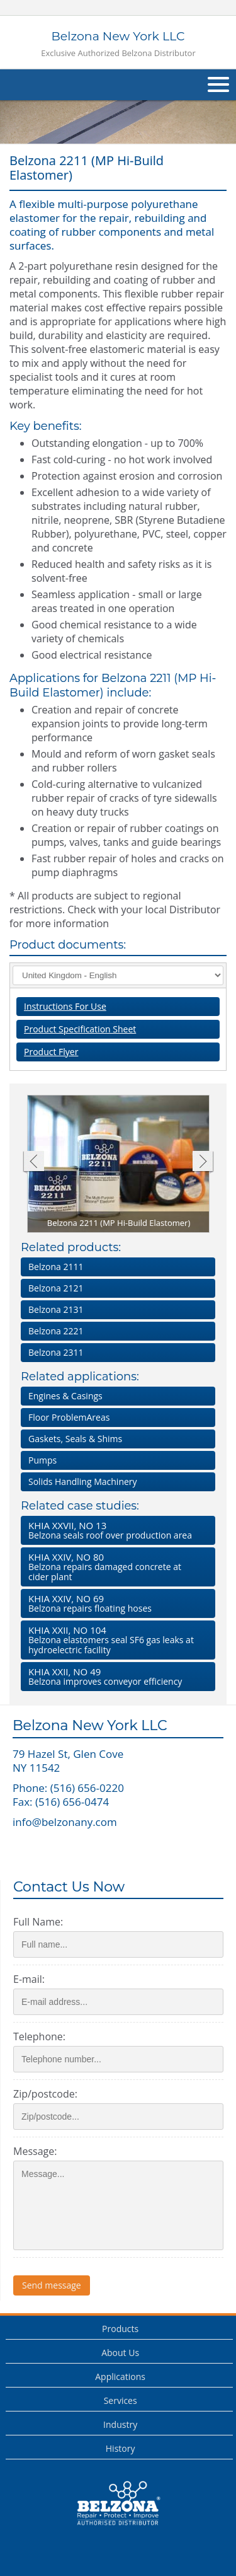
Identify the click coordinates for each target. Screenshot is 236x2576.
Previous (33, 1162)
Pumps (42, 1460)
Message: (35, 2151)
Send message (51, 2285)
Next (203, 1162)
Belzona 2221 (55, 1331)
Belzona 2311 (55, 1352)
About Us (120, 2353)
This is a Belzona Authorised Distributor (118, 2503)
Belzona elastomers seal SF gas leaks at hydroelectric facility (115, 1640)
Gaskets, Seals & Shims (75, 1439)
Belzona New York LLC (118, 44)
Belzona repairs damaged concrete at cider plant (115, 1567)
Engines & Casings (65, 1396)
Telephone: (39, 2036)
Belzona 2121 (55, 1288)
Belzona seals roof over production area (115, 1530)
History (120, 2448)
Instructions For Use (65, 1006)
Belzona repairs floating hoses (115, 1603)
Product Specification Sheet (80, 1029)
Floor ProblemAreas (69, 1417)
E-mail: (29, 1979)
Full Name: (38, 1921)
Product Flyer (51, 1052)
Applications (120, 2377)
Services (120, 2400)
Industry (120, 2424)
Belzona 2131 (55, 1309)
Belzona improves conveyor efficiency (115, 1676)
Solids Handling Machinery (82, 1481)
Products (120, 2329)
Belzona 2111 (55, 1267)
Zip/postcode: (45, 2094)
